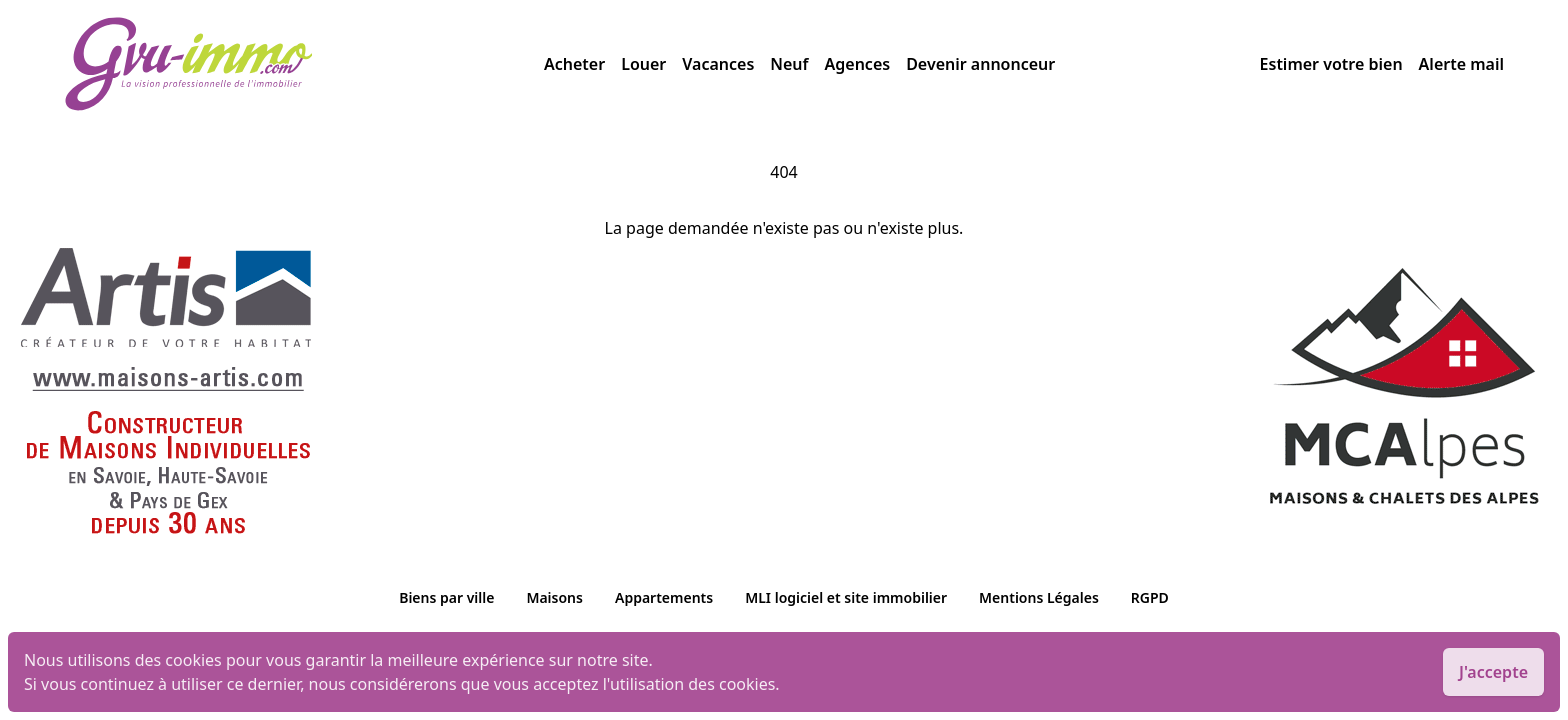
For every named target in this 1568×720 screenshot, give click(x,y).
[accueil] (304, 64)
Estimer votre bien (1331, 64)
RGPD (1150, 597)
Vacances (718, 64)
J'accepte (1493, 672)
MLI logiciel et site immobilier (846, 597)
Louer (643, 64)
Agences (858, 64)
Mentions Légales (1039, 597)
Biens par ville (446, 597)
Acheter (574, 64)
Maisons (554, 597)
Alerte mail (1461, 64)
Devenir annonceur (980, 64)
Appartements (664, 597)
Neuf (789, 64)
